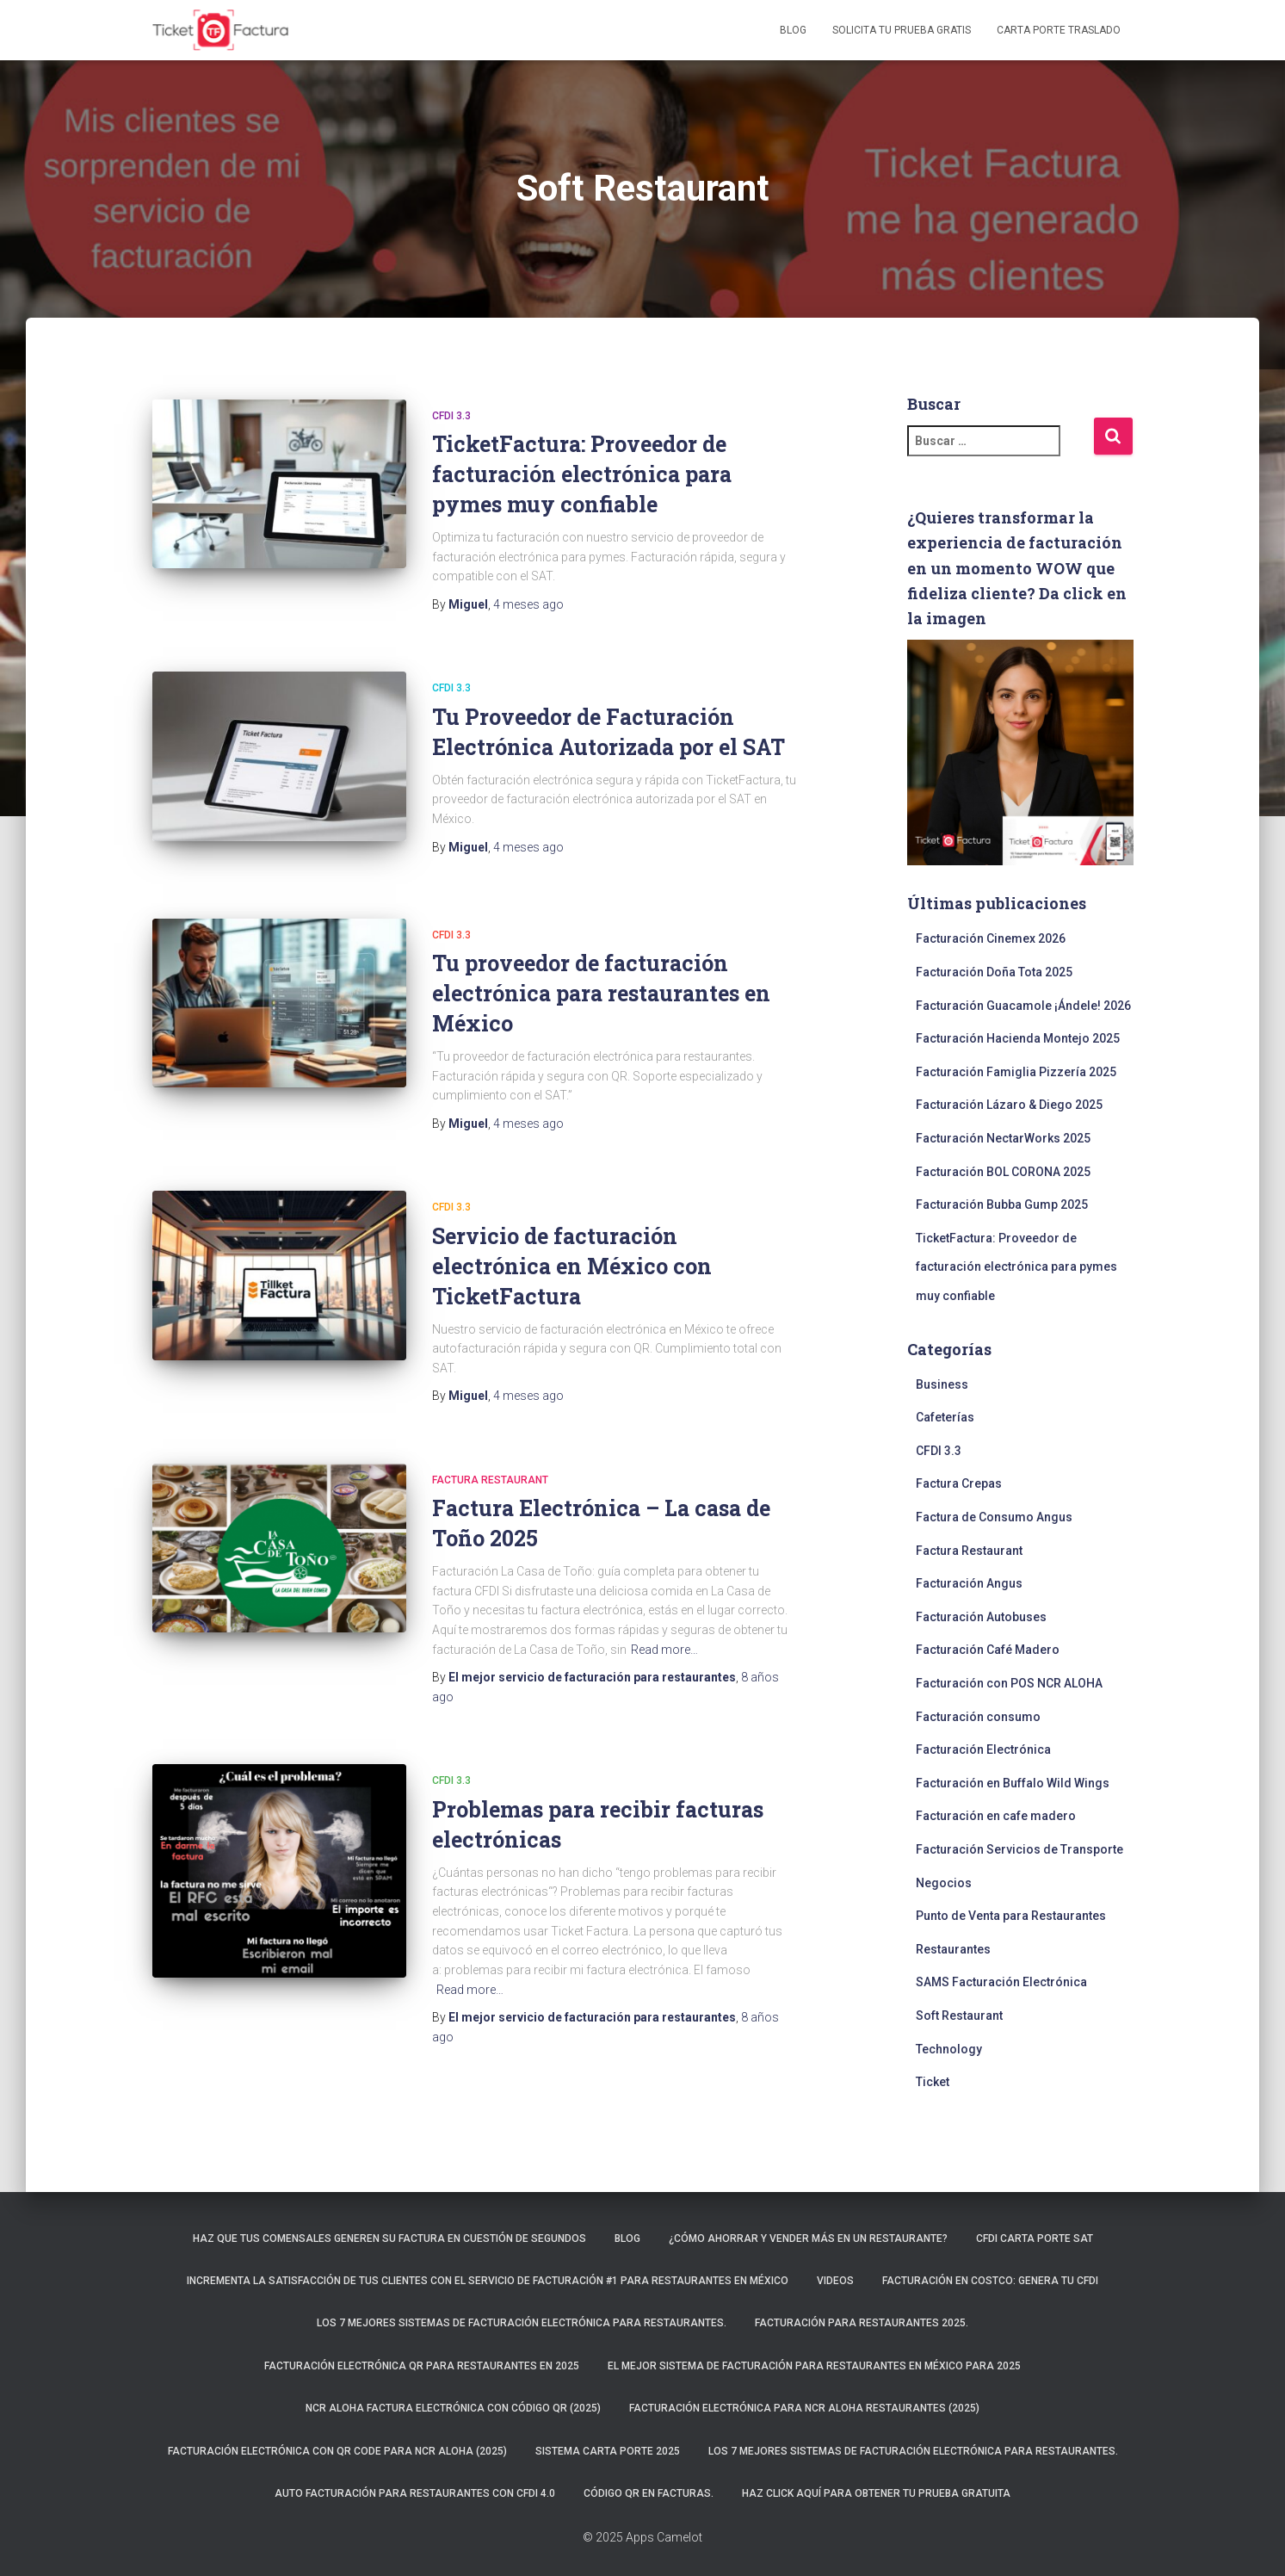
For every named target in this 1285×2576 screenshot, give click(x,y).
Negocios (944, 1883)
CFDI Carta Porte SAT (1034, 2238)
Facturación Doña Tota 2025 (994, 972)
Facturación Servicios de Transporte (1019, 1849)
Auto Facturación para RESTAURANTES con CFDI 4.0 (415, 2493)
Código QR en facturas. (649, 2493)
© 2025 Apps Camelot (642, 2537)
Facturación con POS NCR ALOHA (1009, 1683)
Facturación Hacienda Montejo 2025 (1018, 1038)
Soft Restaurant (959, 2015)
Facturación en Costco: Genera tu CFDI (990, 2281)
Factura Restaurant (490, 1476)
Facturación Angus (969, 1583)
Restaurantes (953, 1949)
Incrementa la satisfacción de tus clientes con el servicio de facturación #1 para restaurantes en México (487, 2281)
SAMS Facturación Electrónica (1001, 1982)
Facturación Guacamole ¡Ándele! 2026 (1023, 1005)
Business (942, 1384)
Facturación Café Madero (988, 1649)
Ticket (932, 2082)
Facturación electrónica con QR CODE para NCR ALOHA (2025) (337, 2451)
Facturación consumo (978, 1717)
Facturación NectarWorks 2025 (1003, 1138)
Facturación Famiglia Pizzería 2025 (1016, 1072)
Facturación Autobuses (981, 1617)
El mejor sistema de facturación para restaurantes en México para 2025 (814, 2366)
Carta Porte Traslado (1059, 30)
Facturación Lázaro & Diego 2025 (1009, 1105)
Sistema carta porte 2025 (607, 2451)
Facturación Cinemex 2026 (991, 938)
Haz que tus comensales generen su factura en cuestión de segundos (389, 2238)
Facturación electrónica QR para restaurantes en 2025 (421, 2366)
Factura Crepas (959, 1483)
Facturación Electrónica (983, 1749)
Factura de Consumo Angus (994, 1517)
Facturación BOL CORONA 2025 (1003, 1172)
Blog (793, 30)
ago (528, 604)
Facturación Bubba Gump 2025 (1002, 1204)
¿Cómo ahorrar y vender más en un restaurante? (808, 2238)
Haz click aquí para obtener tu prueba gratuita (876, 2493)
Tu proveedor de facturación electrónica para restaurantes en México (601, 988)
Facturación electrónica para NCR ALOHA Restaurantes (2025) (804, 2408)
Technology (949, 2049)
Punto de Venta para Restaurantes (1011, 1916)
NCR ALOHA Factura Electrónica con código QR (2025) (453, 2408)
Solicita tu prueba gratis (901, 30)
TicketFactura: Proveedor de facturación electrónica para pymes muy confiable (582, 474)
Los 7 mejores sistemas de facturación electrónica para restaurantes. (521, 2323)
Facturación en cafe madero (996, 1816)
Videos (835, 2281)
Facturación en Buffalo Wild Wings (1012, 1783)
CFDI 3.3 (451, 416)
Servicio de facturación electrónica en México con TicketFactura (572, 1261)
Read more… (664, 1645)
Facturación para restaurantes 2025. (861, 2323)
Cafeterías (945, 1417)
